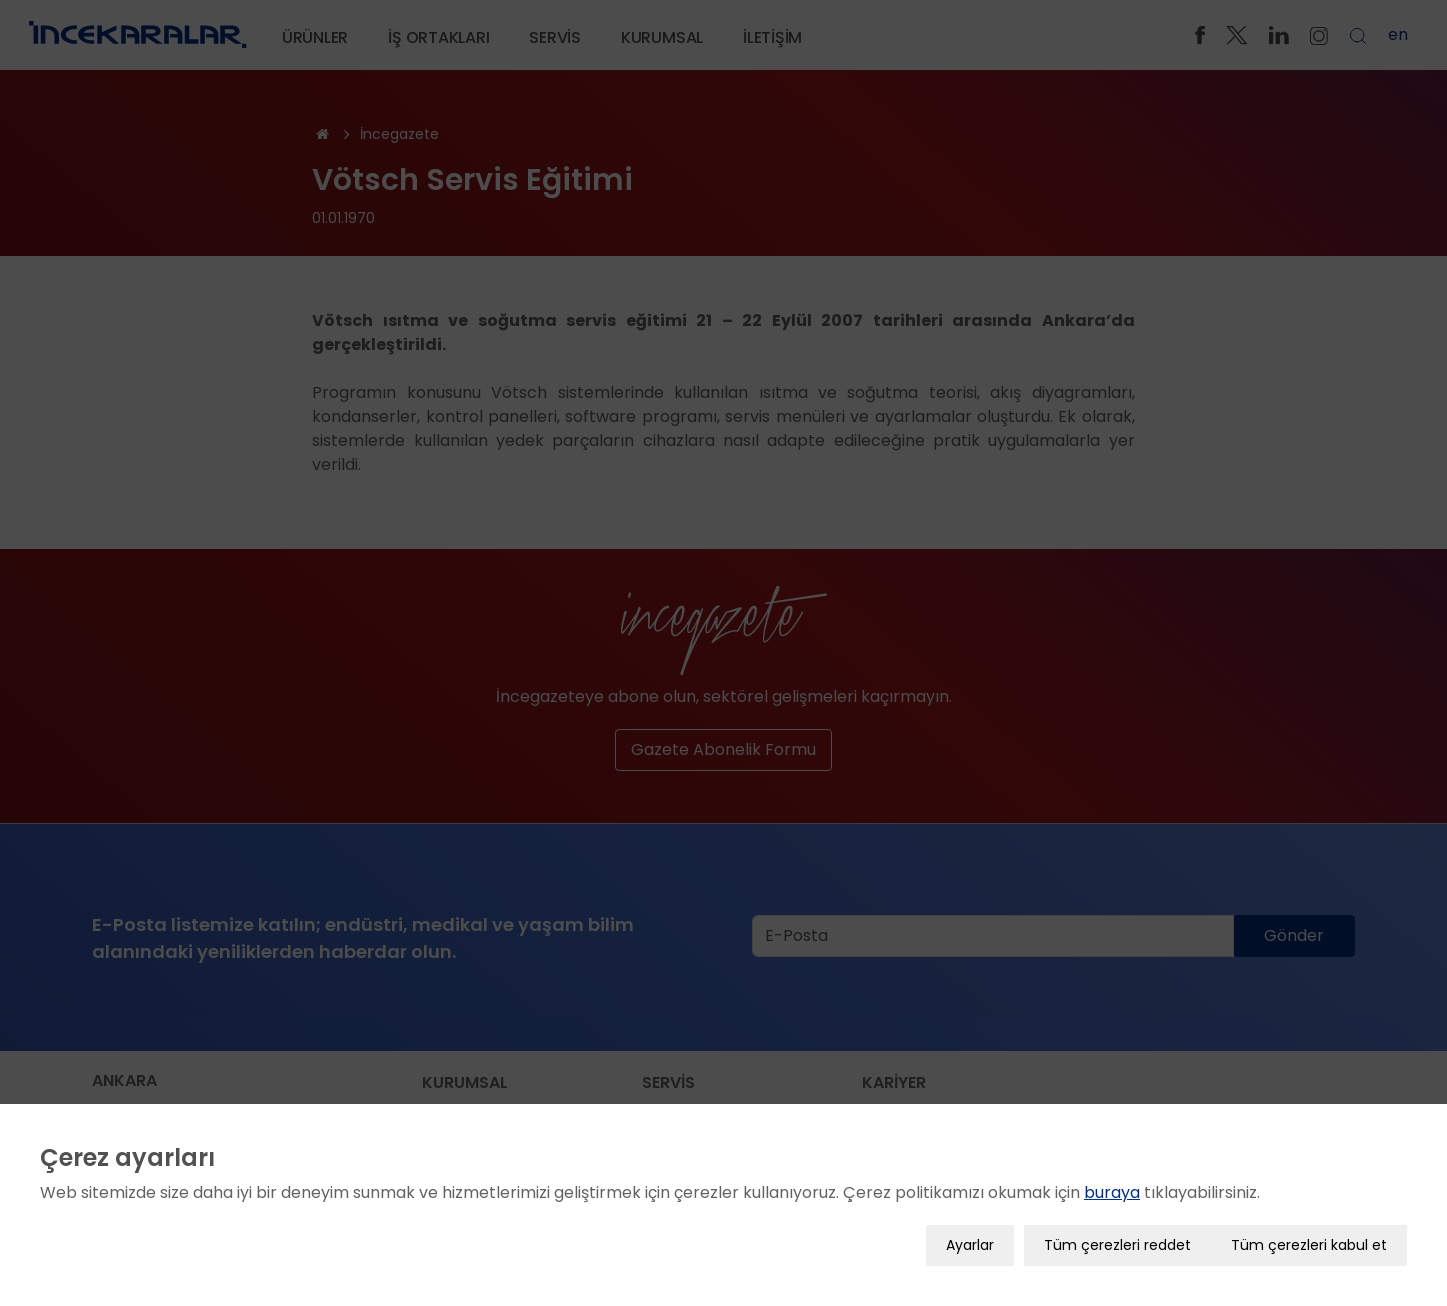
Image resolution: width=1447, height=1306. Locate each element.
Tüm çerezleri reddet (1117, 1243)
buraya (1112, 1190)
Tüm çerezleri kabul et (1309, 1243)
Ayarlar (970, 1243)
